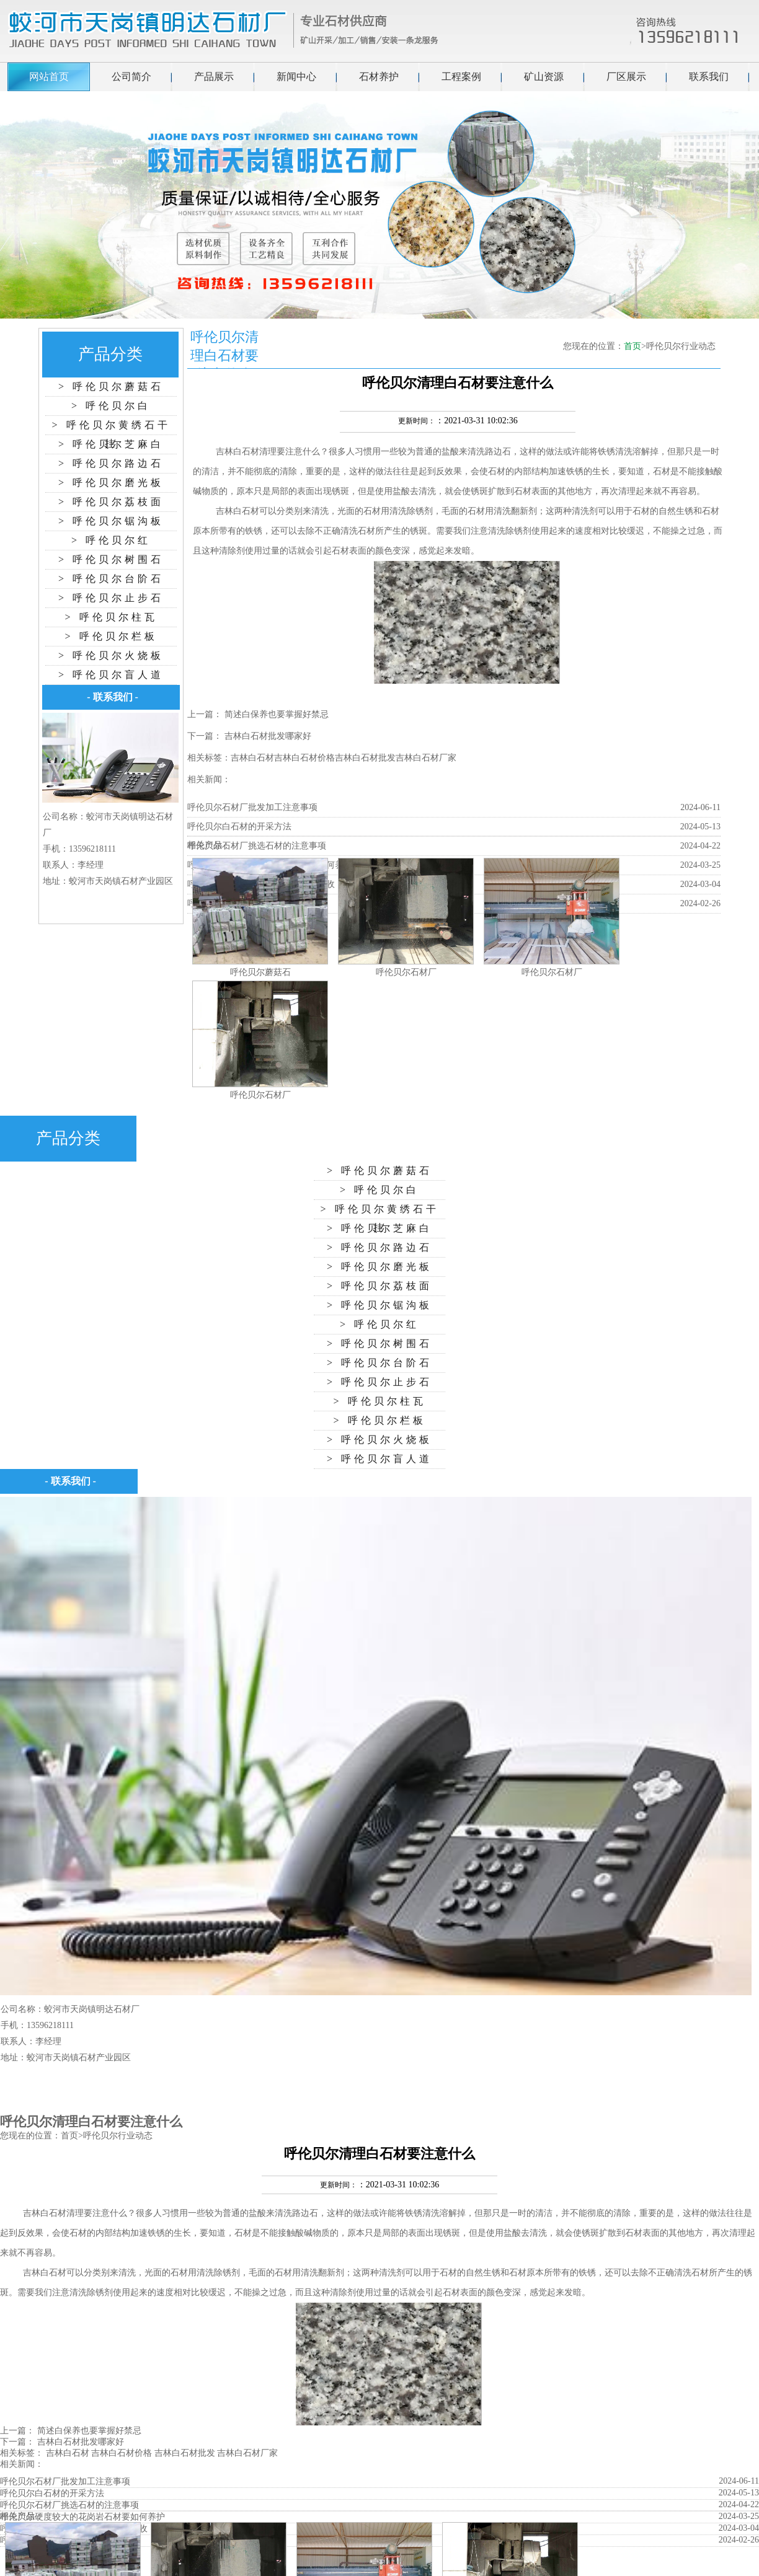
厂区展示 (626, 76)
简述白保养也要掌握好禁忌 (276, 714)
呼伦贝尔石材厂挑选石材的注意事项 (256, 845)
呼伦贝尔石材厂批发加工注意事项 (252, 807)
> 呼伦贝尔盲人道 (111, 674)
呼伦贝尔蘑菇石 (260, 972)
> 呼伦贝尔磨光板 (111, 482)
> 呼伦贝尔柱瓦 (110, 617)
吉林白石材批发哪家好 (267, 736)
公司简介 (131, 76)
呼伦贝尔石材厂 (406, 972)
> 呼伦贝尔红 (111, 540)
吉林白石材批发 (365, 757)
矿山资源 (544, 76)
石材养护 (379, 76)
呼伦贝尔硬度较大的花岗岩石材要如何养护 (82, 2516)
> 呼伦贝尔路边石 (111, 463)
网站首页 (49, 76)
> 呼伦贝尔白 (111, 405)
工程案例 (461, 76)
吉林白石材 (237, 451)
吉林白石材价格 (304, 757)
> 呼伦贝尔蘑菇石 (111, 386)
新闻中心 (296, 76)
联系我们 (709, 76)
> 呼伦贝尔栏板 (110, 636)
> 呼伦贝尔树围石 (111, 559)
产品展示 (214, 76)
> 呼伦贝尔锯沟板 (111, 521)
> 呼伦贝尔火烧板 (111, 655)
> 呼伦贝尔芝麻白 (111, 444)
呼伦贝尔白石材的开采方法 (239, 826)
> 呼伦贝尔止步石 (111, 598)
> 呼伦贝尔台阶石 (111, 578)
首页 (632, 346)
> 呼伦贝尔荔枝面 (111, 501)
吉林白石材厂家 (426, 757)
